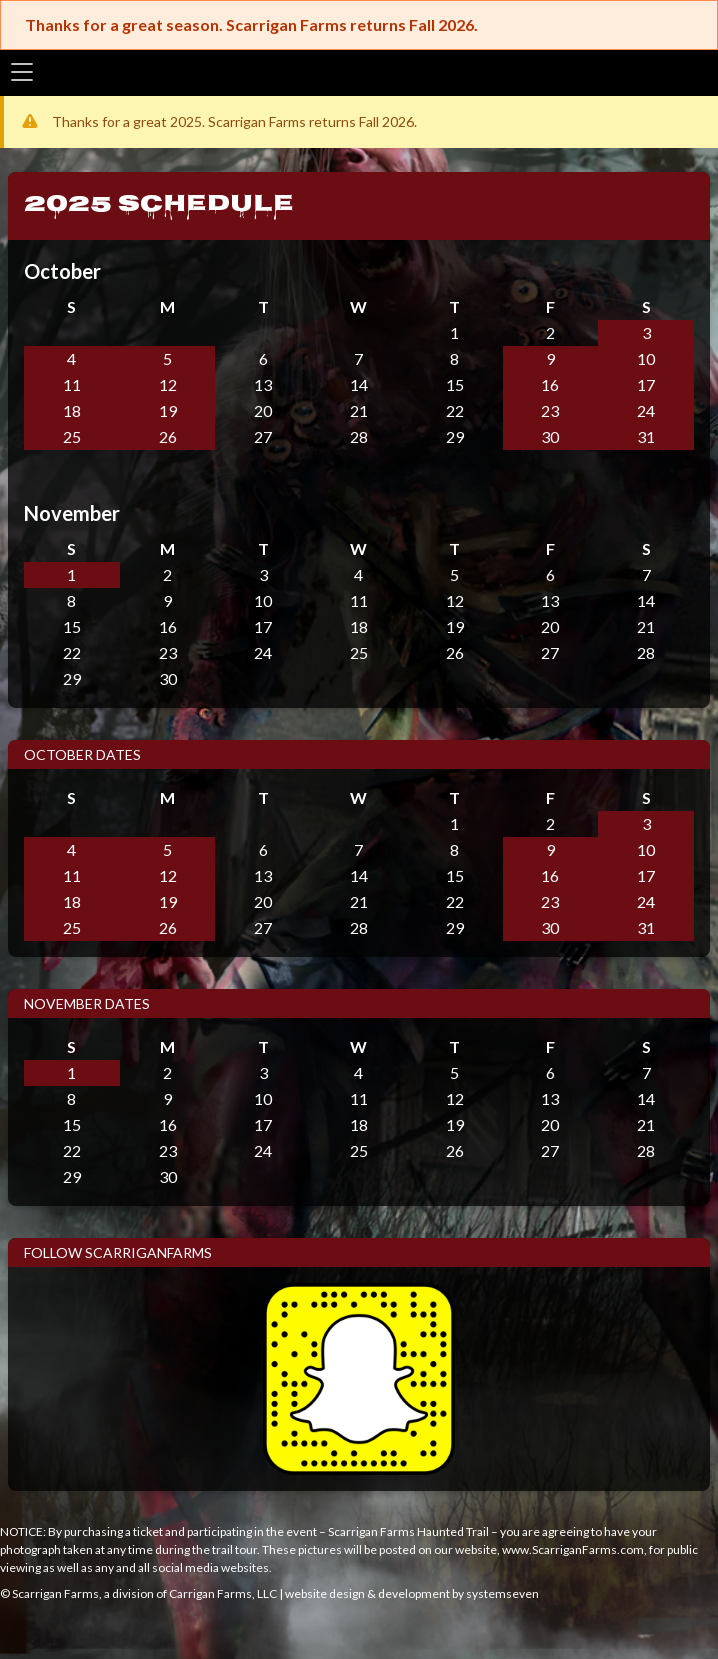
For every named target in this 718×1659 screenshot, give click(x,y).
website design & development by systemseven (412, 1593)
